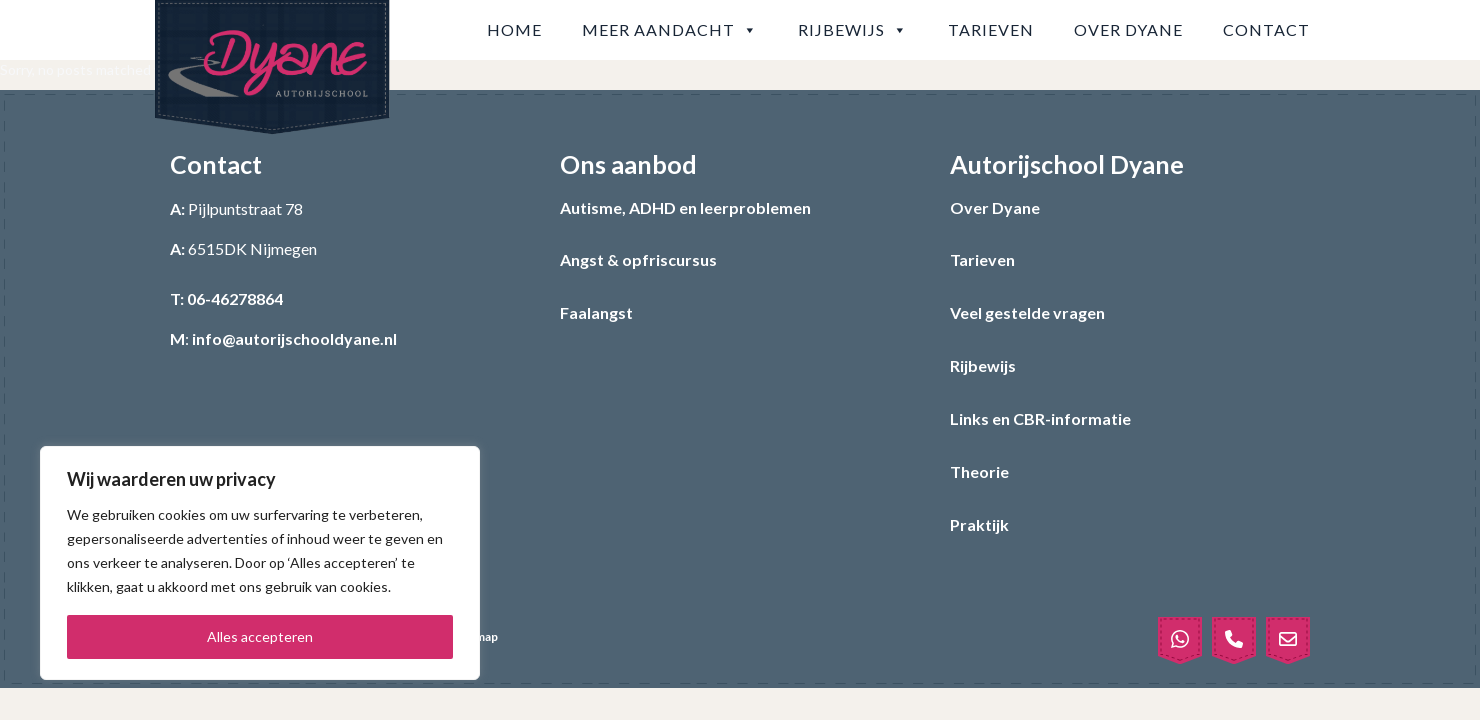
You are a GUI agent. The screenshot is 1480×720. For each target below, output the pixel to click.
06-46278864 (235, 298)
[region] (260, 563)
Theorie (979, 471)
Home (514, 29)
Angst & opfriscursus (638, 259)
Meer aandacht (670, 30)
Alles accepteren (260, 636)
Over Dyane (1128, 29)
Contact (1266, 29)
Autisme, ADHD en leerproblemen (685, 207)
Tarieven (991, 29)
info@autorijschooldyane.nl (294, 338)
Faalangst (596, 312)
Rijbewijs (853, 30)
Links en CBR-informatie (1040, 418)
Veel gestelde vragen (1027, 312)
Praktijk (979, 524)
